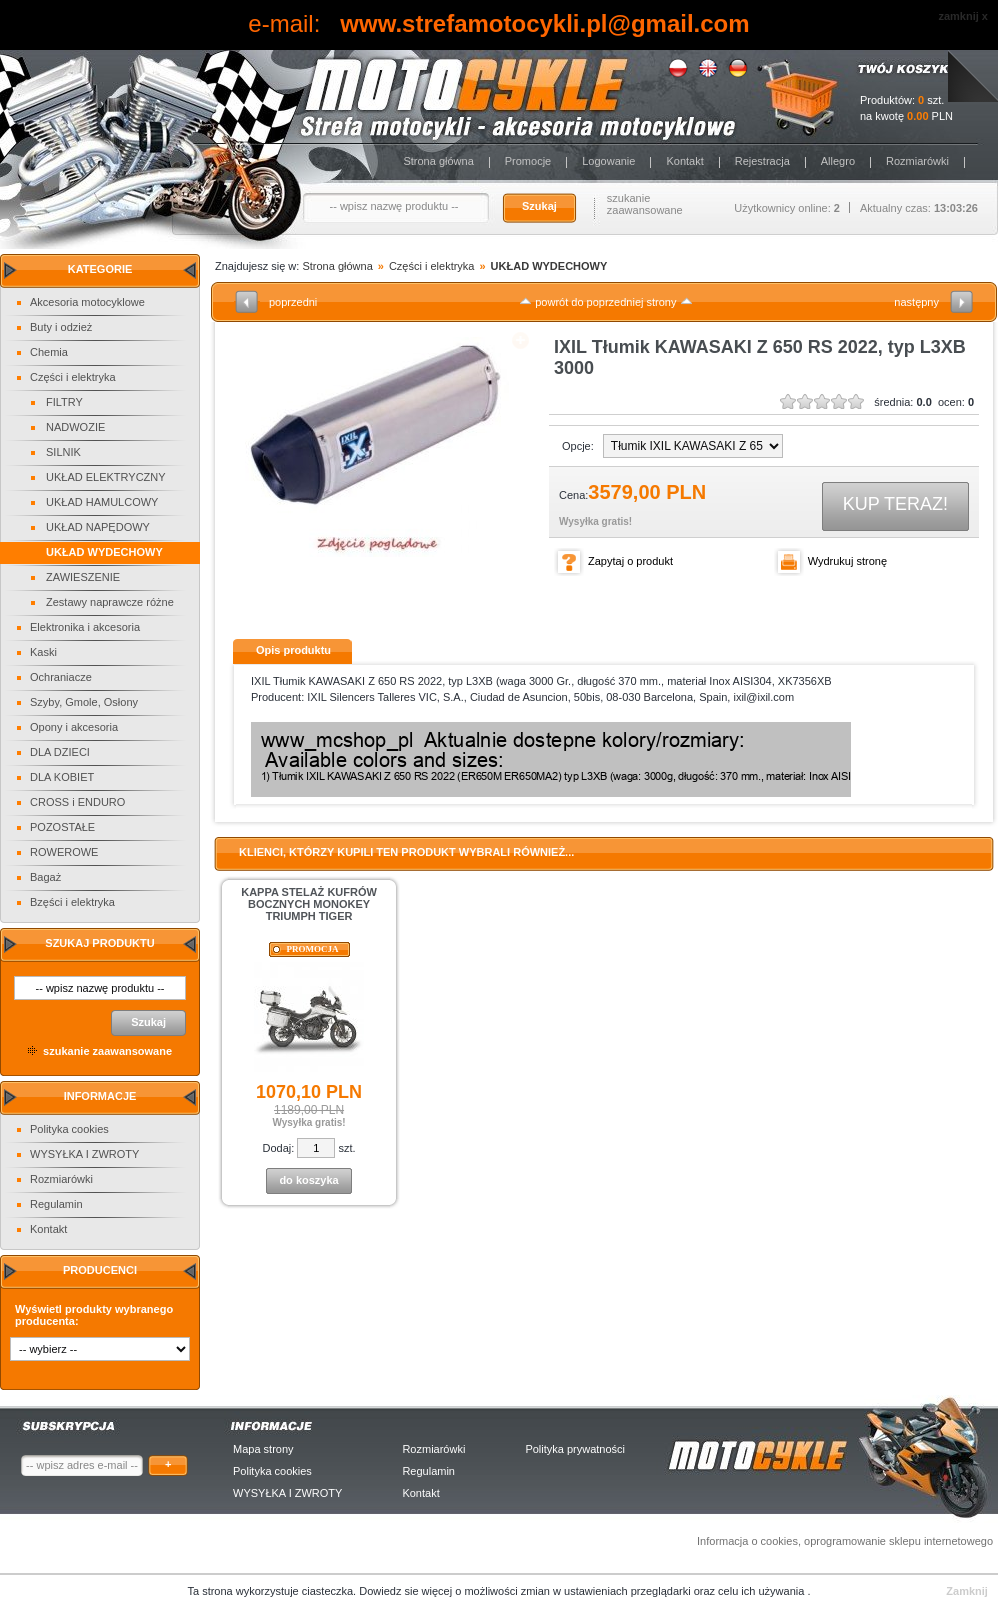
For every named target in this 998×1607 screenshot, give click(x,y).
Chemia (49, 352)
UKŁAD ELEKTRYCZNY (106, 477)
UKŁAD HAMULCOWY (102, 502)
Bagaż (45, 877)
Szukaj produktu (99, 943)
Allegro (838, 161)
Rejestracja (762, 161)
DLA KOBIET (62, 777)
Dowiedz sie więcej (407, 1591)
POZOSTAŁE (62, 827)
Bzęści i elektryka (72, 902)
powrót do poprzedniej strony (605, 302)
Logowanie (608, 161)
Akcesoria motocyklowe (87, 302)
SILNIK (63, 452)
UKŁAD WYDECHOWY (104, 552)
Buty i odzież (61, 327)
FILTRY (64, 402)
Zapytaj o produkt (630, 561)
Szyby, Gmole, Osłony (84, 702)
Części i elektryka (73, 377)
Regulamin (56, 1204)
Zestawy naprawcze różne (110, 602)
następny (916, 302)
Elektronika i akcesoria (85, 627)
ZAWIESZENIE (83, 577)
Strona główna (438, 161)
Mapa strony (263, 1449)
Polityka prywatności (575, 1449)
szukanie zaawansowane (645, 204)
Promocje (528, 161)
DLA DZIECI (60, 752)
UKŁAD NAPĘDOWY (98, 527)
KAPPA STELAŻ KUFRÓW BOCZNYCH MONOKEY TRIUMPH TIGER (309, 904)
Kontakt (684, 161)
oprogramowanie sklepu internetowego (898, 1541)
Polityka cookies (69, 1129)
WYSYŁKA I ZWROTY (84, 1154)
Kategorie (100, 269)
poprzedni (293, 302)
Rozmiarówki (917, 161)
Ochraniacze (61, 677)
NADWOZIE (75, 427)
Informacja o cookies (747, 1541)
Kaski (43, 652)
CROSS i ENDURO (77, 802)
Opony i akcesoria (74, 727)
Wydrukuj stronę (847, 561)
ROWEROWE (64, 852)
